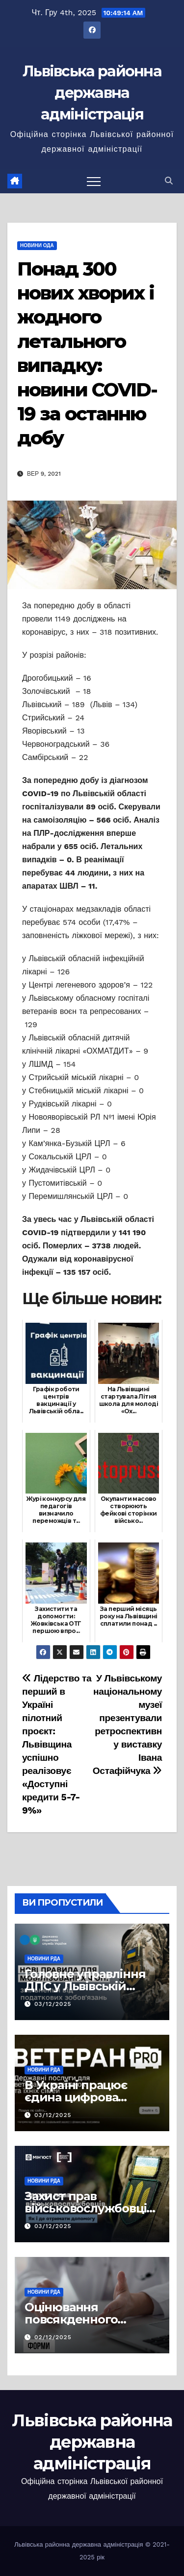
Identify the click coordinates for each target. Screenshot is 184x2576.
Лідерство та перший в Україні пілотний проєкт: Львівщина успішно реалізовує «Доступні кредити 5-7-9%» (56, 1744)
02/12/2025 (53, 2337)
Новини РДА (43, 1958)
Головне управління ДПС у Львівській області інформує (85, 1986)
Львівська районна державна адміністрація (92, 92)
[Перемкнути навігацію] (93, 181)
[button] (169, 180)
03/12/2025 (53, 2004)
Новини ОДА (37, 245)
